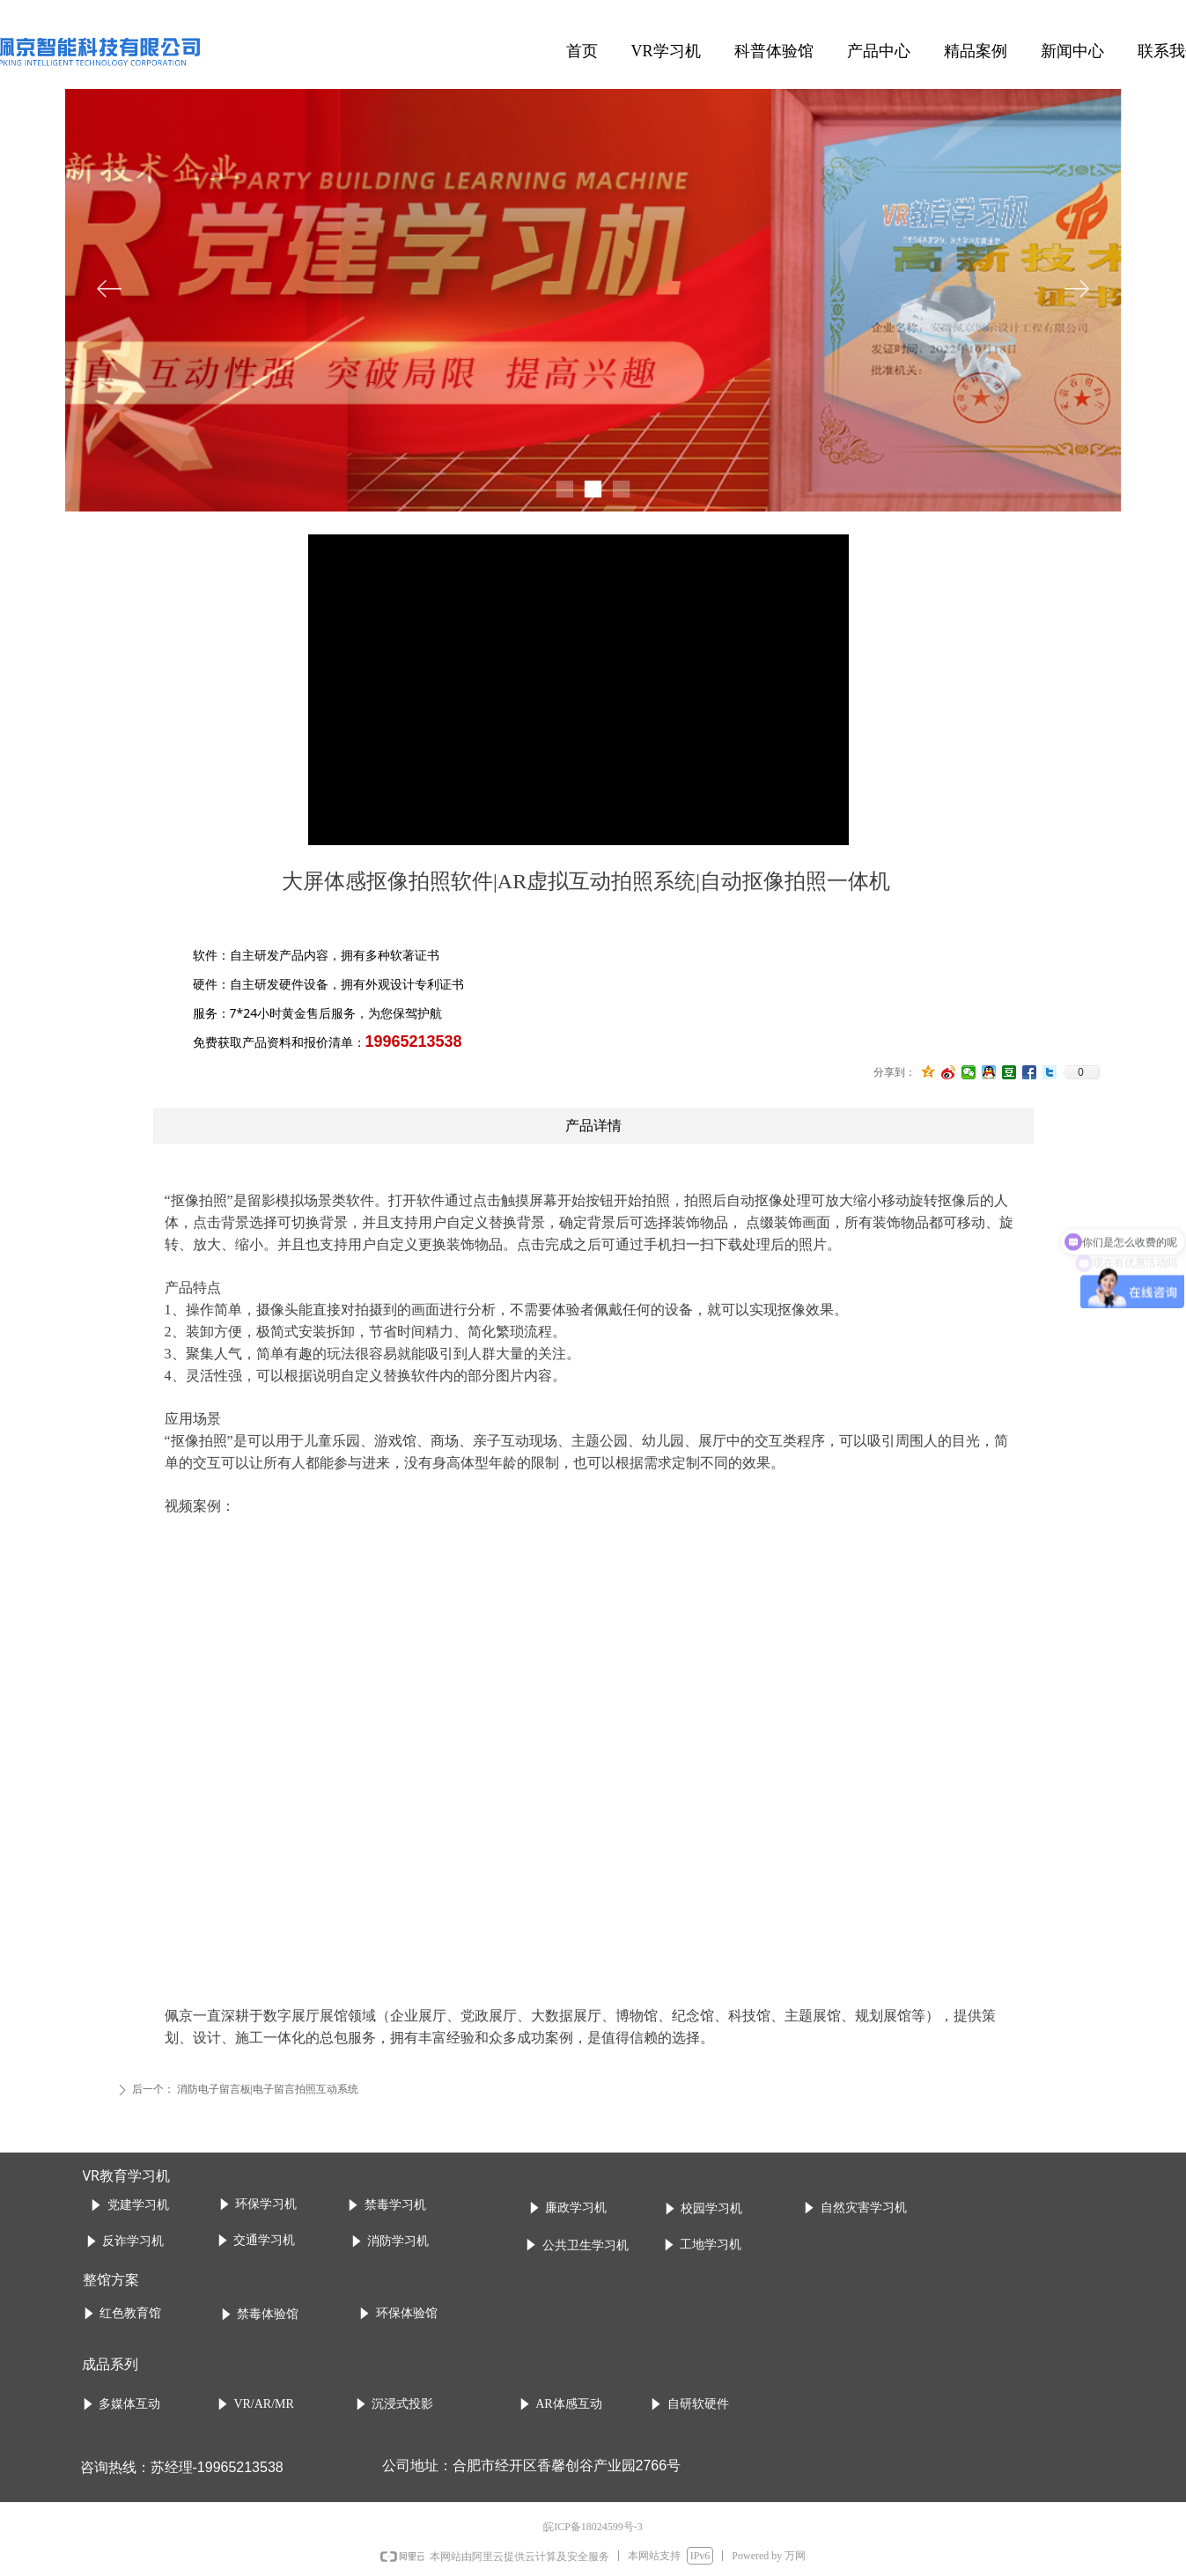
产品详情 (593, 1125)
